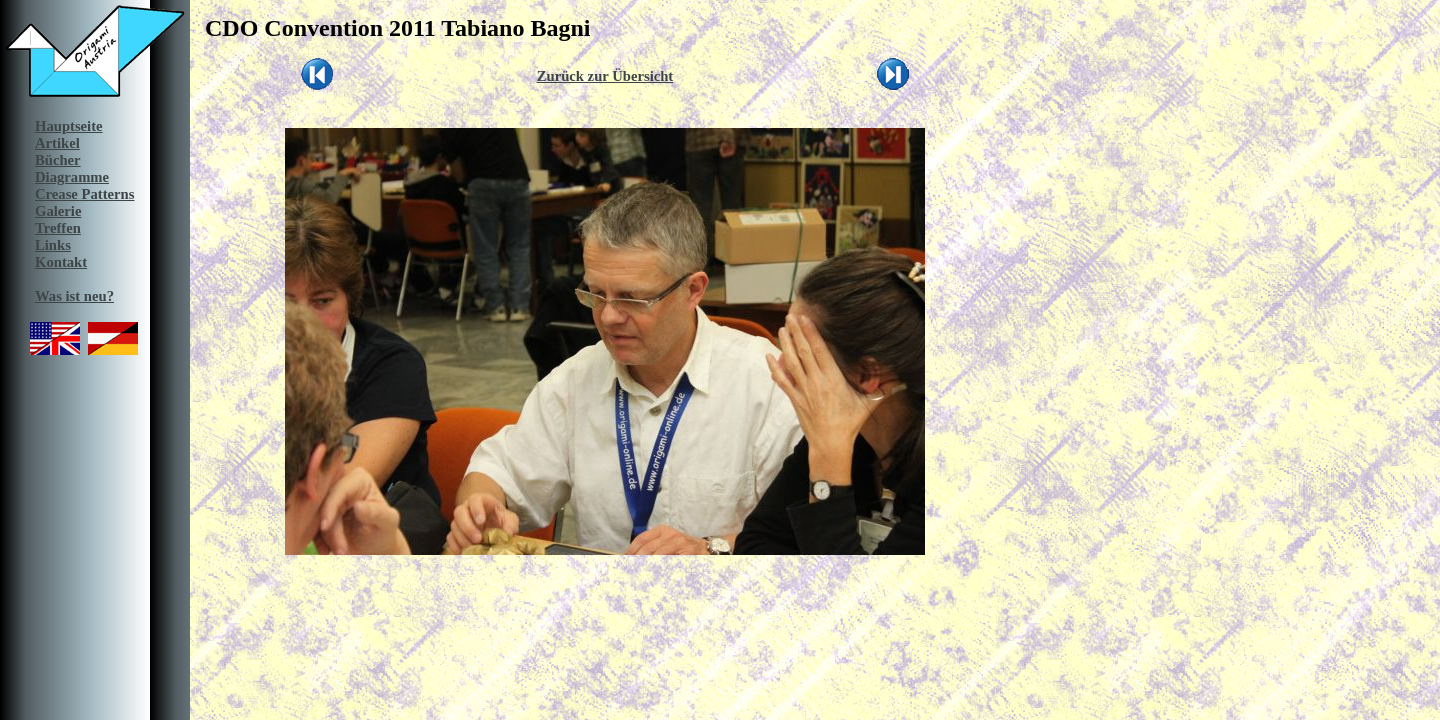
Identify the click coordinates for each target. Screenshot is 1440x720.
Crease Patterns (84, 194)
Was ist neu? (74, 296)
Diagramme (72, 177)
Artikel (57, 143)
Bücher (58, 160)
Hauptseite (69, 126)
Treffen (58, 228)
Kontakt (61, 262)
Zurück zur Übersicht (605, 76)
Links (53, 245)
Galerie (58, 211)
